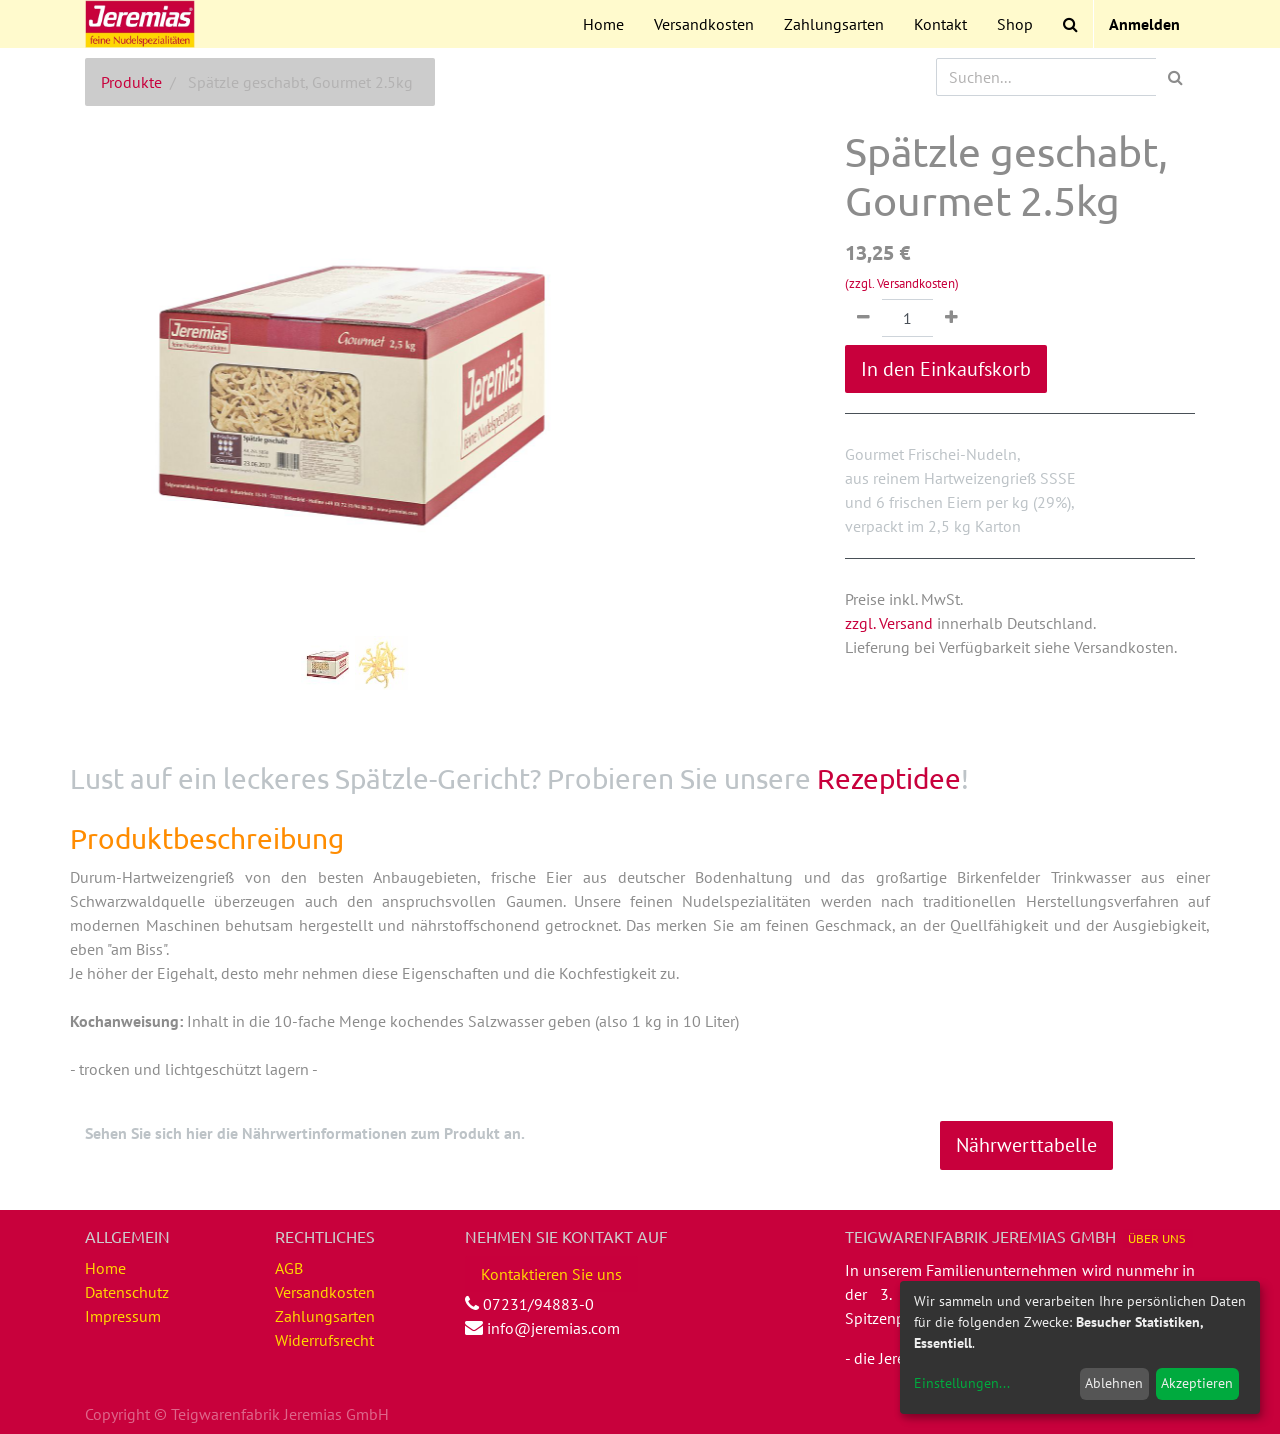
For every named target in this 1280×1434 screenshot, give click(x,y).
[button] (125, 326)
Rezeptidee (889, 778)
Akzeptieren (1197, 1383)
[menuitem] (603, 24)
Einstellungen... (962, 1383)
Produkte (131, 82)
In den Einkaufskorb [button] (946, 369)
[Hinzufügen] (951, 318)
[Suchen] (1175, 77)
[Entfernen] (863, 318)
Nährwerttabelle (1026, 1145)
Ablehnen (1114, 1383)
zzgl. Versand (889, 623)
